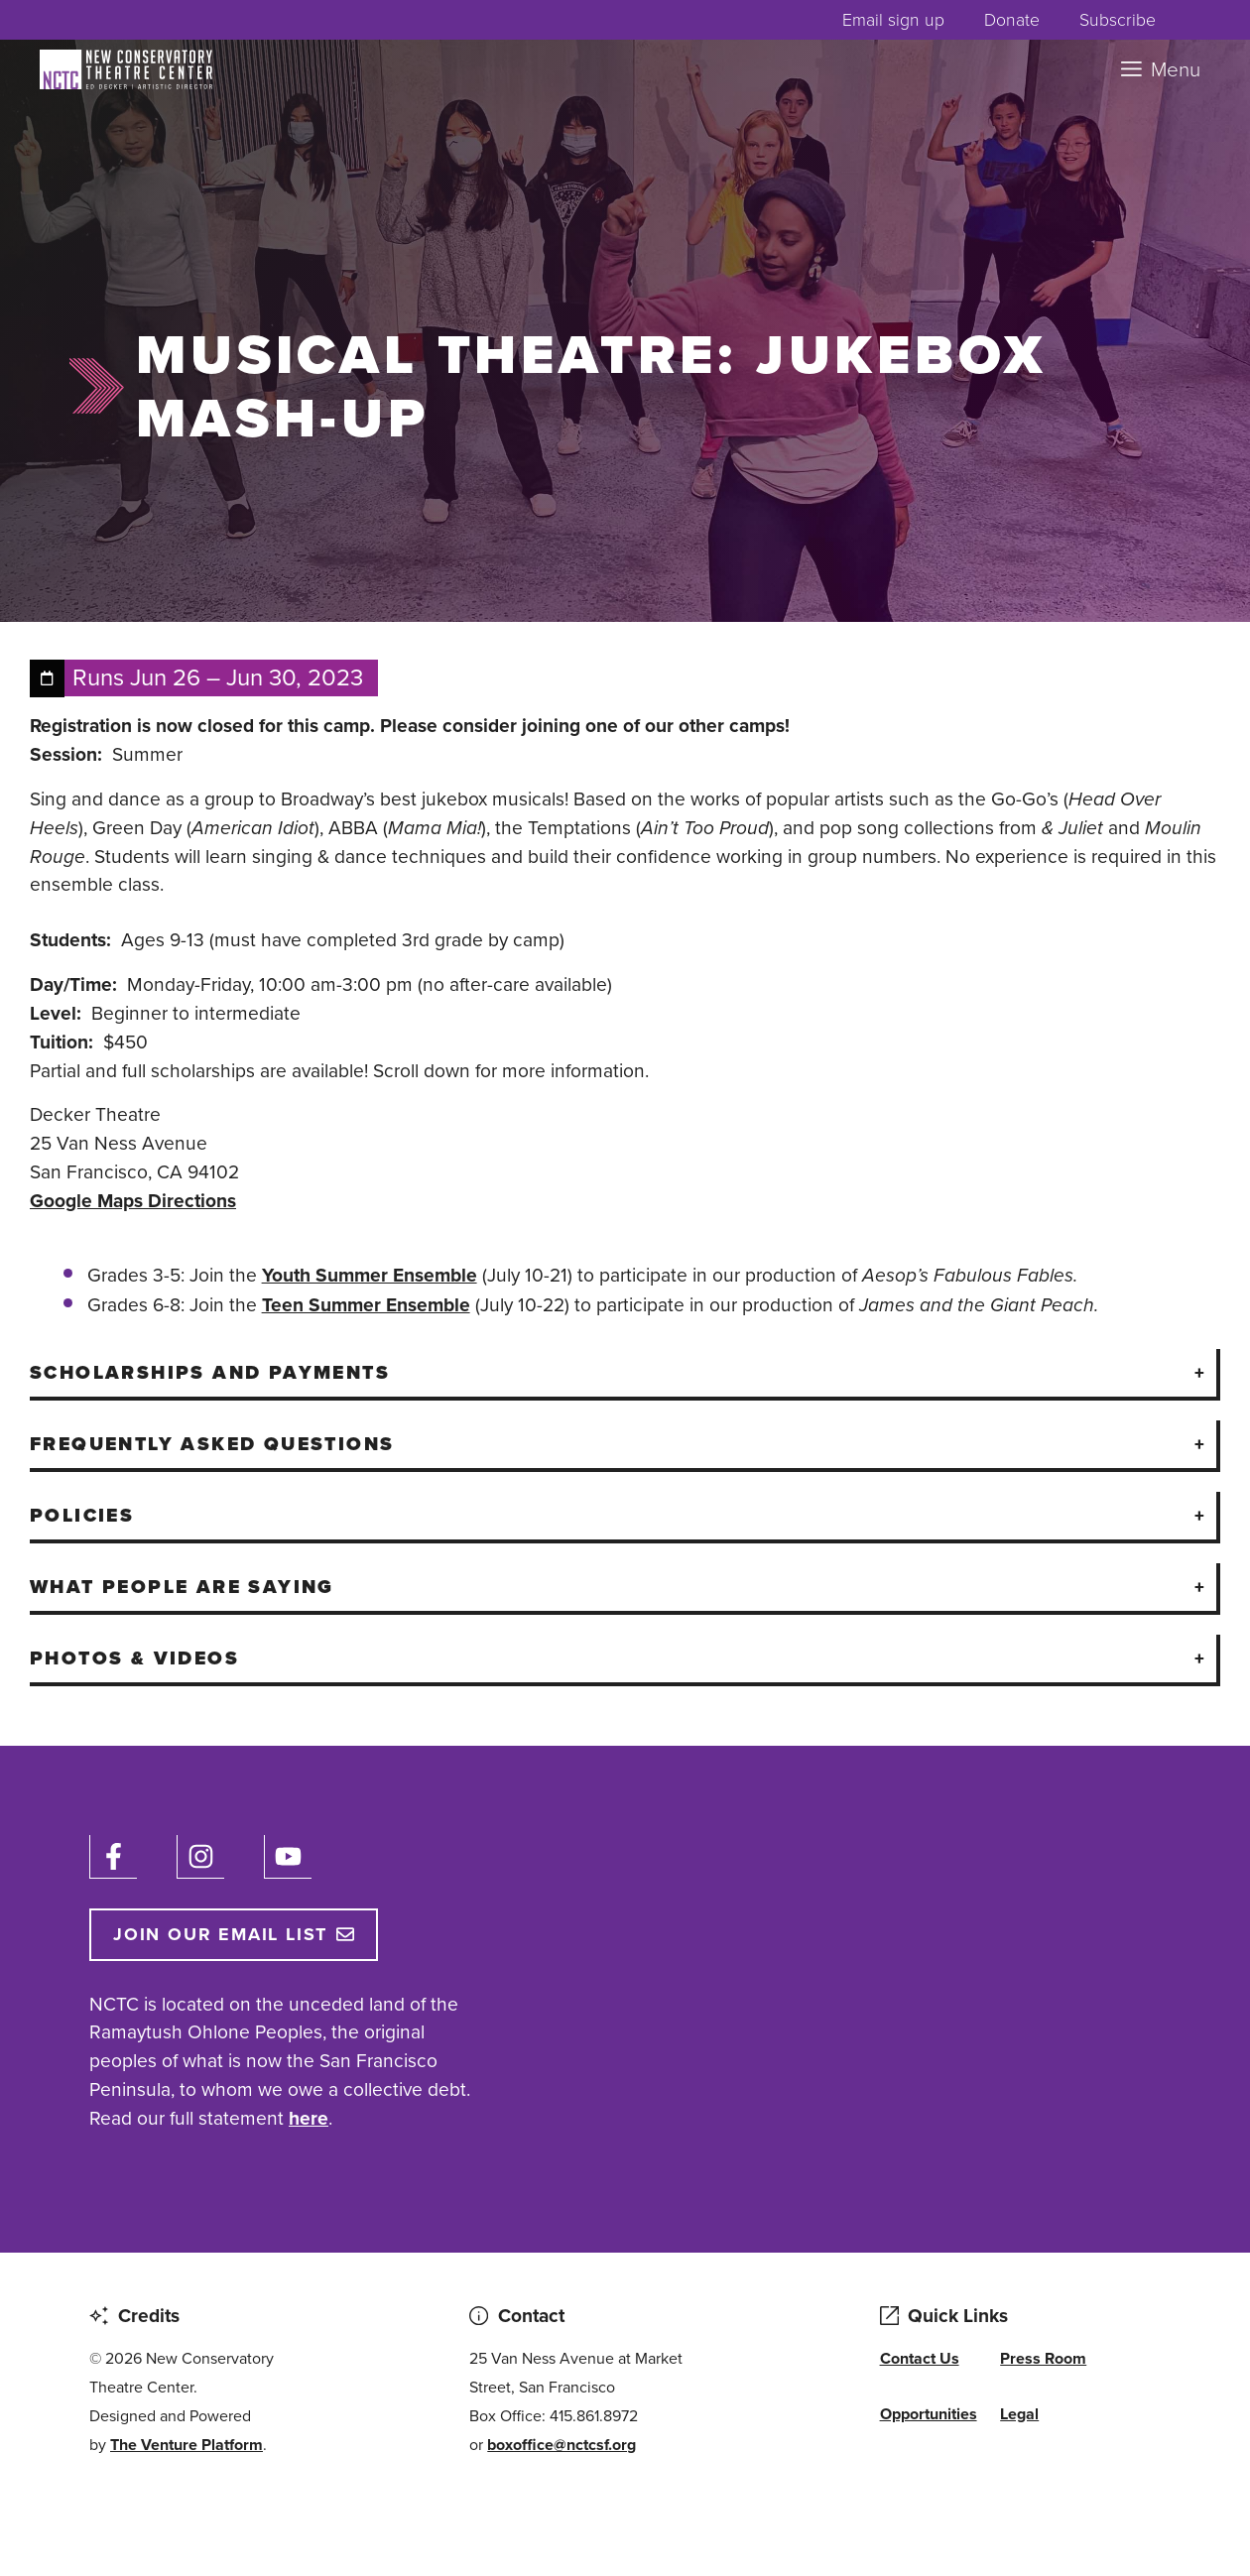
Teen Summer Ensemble (366, 1304)
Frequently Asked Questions (212, 1443)
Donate (1012, 20)
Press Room (1043, 2358)
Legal (1019, 2413)
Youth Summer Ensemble (369, 1275)
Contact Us (919, 2358)
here (308, 2118)
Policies (82, 1515)
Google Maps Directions (133, 1200)
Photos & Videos (134, 1658)
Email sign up (893, 20)
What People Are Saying (182, 1586)
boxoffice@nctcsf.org (561, 2444)
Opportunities (928, 2413)
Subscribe (1117, 20)
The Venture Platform (186, 2444)
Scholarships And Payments (210, 1372)
